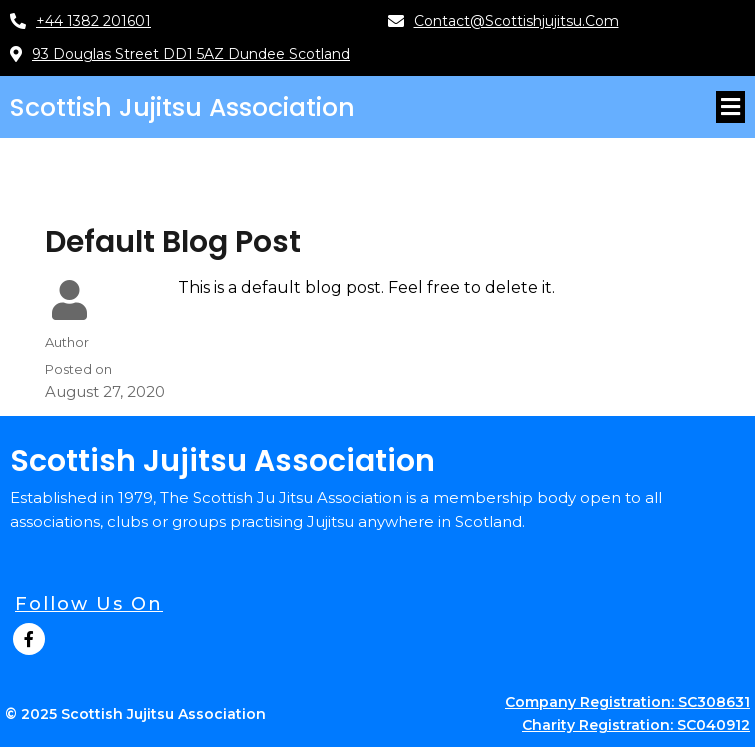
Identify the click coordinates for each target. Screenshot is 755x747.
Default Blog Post (173, 242)
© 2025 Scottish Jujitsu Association (135, 714)
